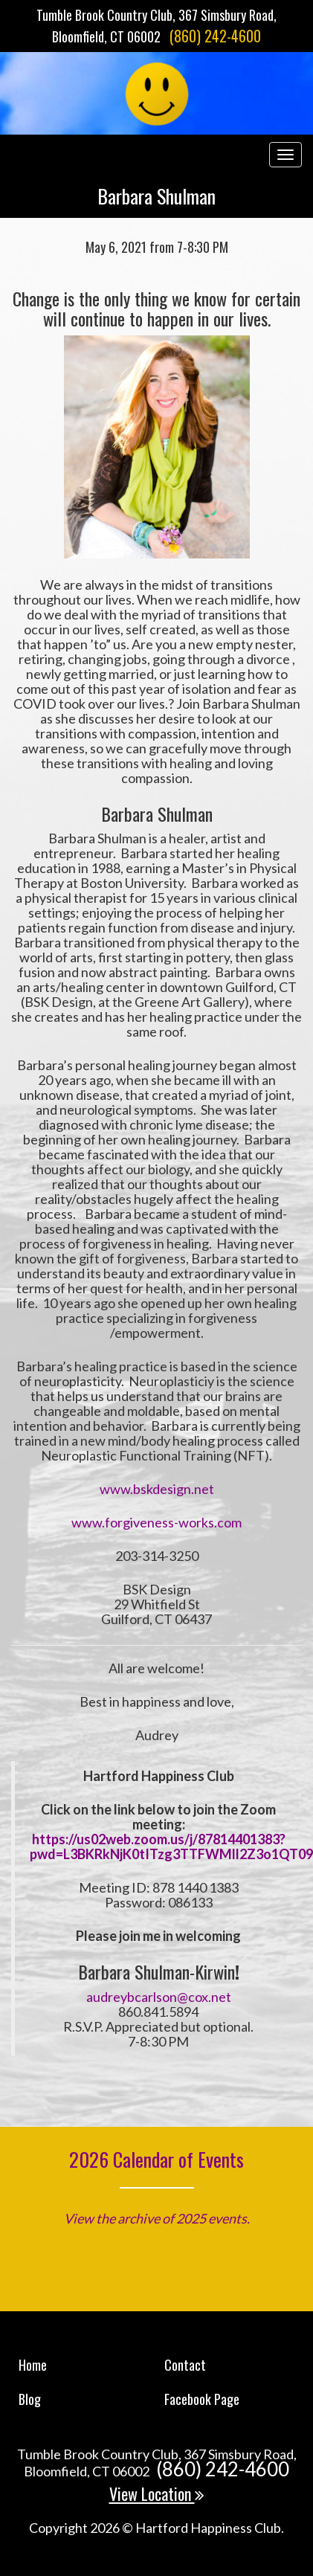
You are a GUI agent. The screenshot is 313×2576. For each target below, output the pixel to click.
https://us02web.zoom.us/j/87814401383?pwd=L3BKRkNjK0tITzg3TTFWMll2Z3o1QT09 (171, 1846)
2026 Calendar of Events (156, 2159)
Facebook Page (201, 2399)
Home (33, 2364)
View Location (156, 2493)
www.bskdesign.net (157, 1489)
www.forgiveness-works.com (156, 1522)
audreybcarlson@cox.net (158, 1997)
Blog (30, 2399)
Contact (185, 2364)
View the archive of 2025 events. (157, 2218)
